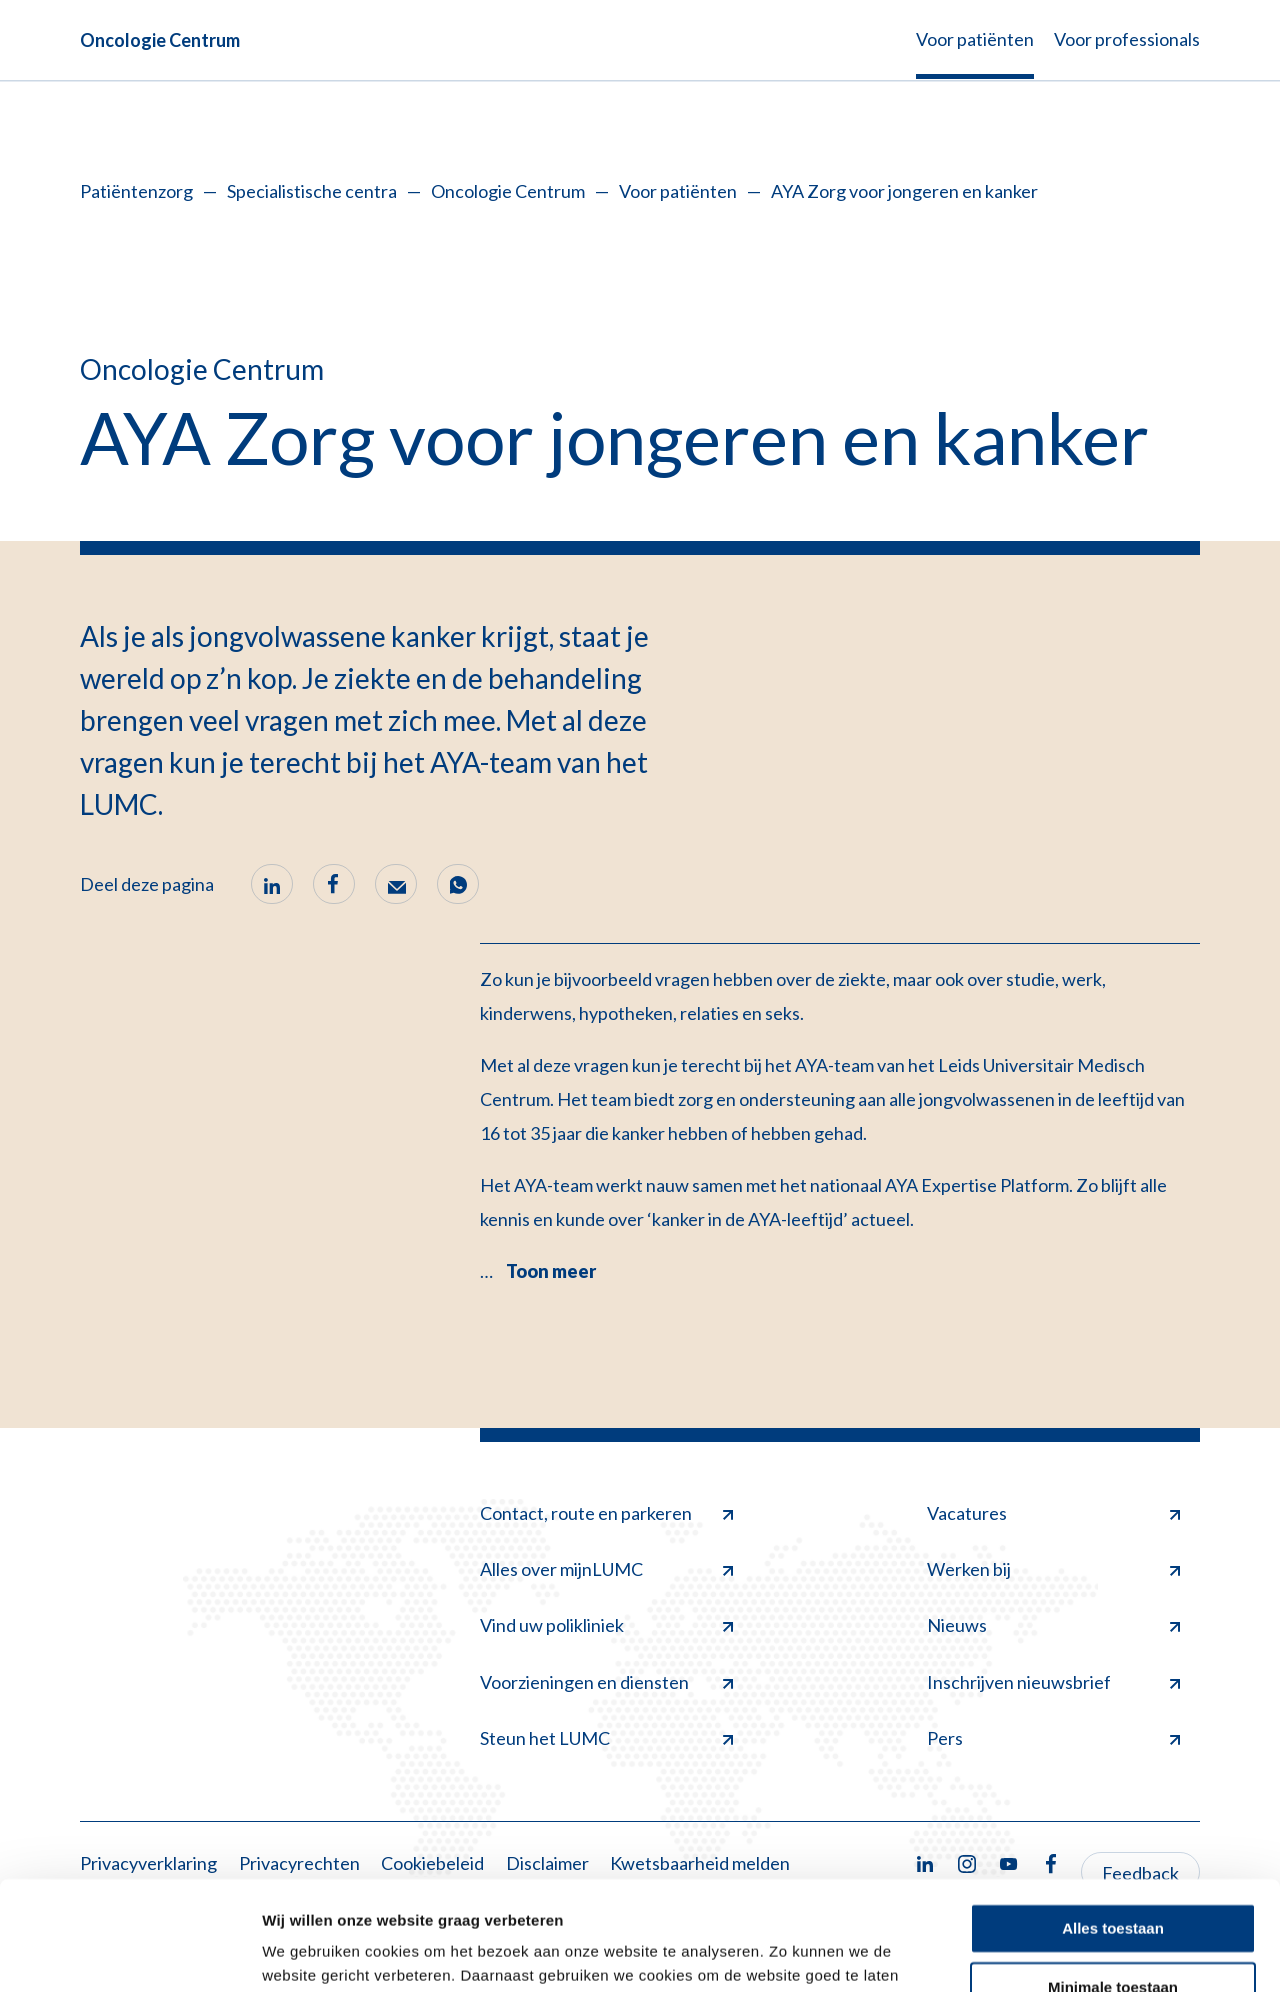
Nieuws (1053, 1625)
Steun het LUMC (606, 1738)
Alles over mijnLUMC (606, 1569)
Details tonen (309, 1952)
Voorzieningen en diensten (606, 1682)
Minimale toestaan (1113, 1884)
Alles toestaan (1113, 1826)
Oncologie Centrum (160, 40)
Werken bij (1053, 1569)
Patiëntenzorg (136, 191)
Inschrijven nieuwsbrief (1053, 1682)
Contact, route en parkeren (606, 1513)
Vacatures (1053, 1513)
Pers (1053, 1738)
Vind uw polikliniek (606, 1625)
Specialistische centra (312, 191)
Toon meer (551, 1271)
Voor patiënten (678, 191)
